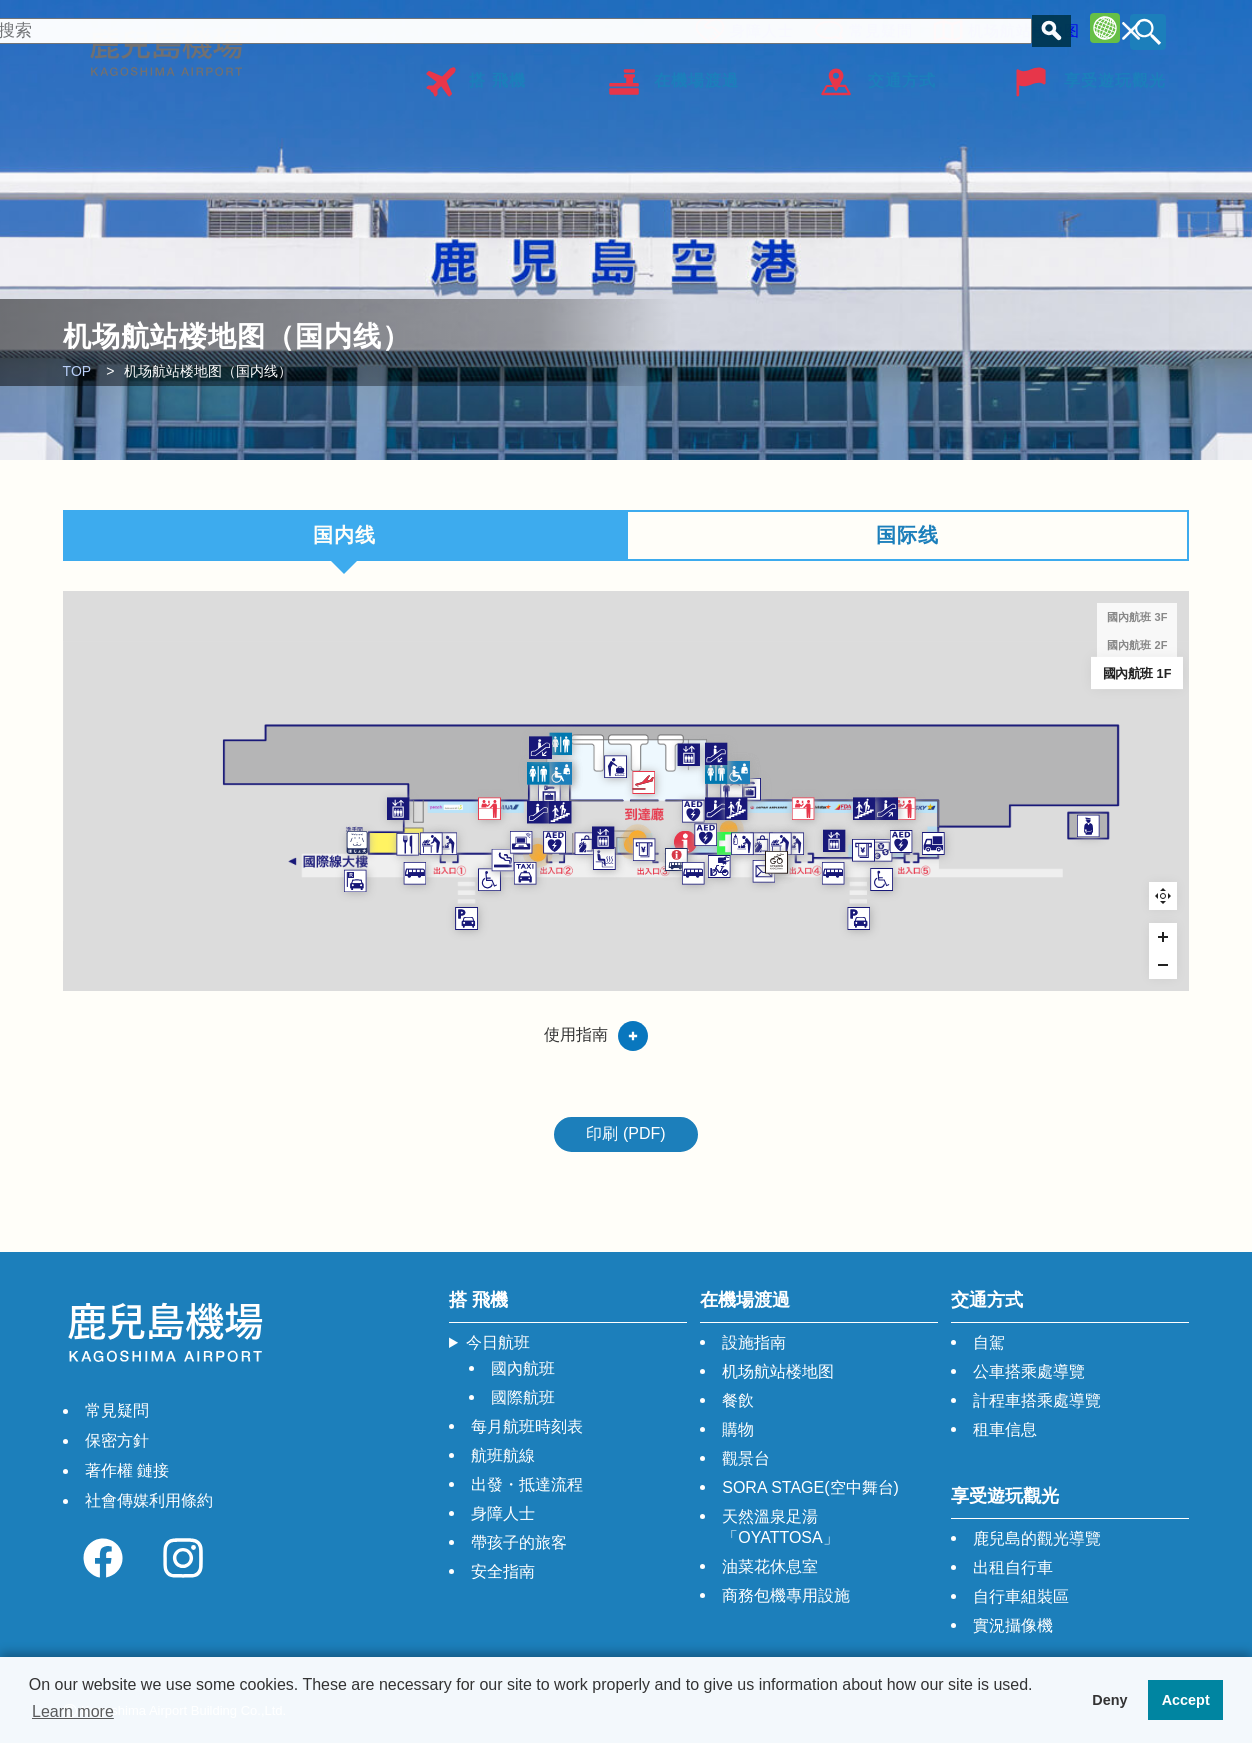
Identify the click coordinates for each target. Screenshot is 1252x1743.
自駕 (989, 1342)
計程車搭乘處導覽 (1037, 1400)
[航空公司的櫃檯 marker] (363, 824)
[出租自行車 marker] (804, 935)
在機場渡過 (696, 73)
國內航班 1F (1137, 673)
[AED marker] (488, 889)
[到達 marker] (659, 774)
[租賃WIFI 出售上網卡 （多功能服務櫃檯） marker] (647, 883)
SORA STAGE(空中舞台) (810, 1487)
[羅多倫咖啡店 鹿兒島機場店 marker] (206, 893)
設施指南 (754, 1342)
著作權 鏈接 (127, 1470)
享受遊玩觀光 (1115, 73)
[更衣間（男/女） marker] (827, 787)
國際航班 (523, 1397)
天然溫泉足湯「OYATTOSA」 (780, 1527)
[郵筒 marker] (889, 944)
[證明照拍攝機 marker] (822, 865)
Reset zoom (1163, 896)
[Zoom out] (1163, 965)
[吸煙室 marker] (389, 923)
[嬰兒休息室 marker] (848, 892)
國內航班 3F (1137, 617)
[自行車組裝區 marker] (913, 927)
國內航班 (523, 1368)
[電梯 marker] (188, 824)
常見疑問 (875, 27)
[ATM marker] (1080, 904)
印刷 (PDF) (625, 1133)
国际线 (907, 535)
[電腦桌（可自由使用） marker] (423, 889)
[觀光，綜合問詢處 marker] (739, 888)
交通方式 (902, 73)
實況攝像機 (1013, 1625)
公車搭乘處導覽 (1029, 1371)
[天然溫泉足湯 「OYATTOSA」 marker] (583, 920)
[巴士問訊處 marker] (721, 922)
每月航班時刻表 (527, 1426)
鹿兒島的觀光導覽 (1037, 1538)
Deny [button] (1109, 1700)
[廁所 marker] (457, 757)
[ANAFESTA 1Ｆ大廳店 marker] (548, 892)
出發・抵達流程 (527, 1484)
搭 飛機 (497, 73)
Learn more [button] (73, 1711)
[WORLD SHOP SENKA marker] (884, 892)
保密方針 (117, 1440)
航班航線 (503, 1455)
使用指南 (576, 1034)
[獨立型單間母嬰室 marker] (280, 892)
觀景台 (746, 1458)
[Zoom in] (1163, 937)
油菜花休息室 (770, 1566)
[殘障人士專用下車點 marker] (363, 961)
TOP (77, 371)
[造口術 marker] (500, 757)
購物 (738, 1429)
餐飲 (738, 1400)
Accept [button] (1186, 1700)
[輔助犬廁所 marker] (109, 889)
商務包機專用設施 (786, 1595)
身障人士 (756, 27)
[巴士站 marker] (220, 948)
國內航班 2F (1137, 645)
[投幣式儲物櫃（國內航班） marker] (477, 796)
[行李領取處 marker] (605, 744)
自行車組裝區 (1021, 1596)
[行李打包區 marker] (252, 892)
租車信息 (1005, 1429)
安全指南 (503, 1571)
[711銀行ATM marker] (659, 903)
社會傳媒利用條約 (149, 1500)
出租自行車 (1013, 1567)
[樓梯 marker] (499, 831)
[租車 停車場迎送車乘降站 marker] (106, 963)
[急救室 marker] (821, 891)
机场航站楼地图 (1018, 27)
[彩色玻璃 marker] (456, 909)
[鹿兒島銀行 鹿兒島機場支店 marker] (1113, 904)
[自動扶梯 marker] (457, 831)
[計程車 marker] (432, 948)
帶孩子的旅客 (519, 1542)
